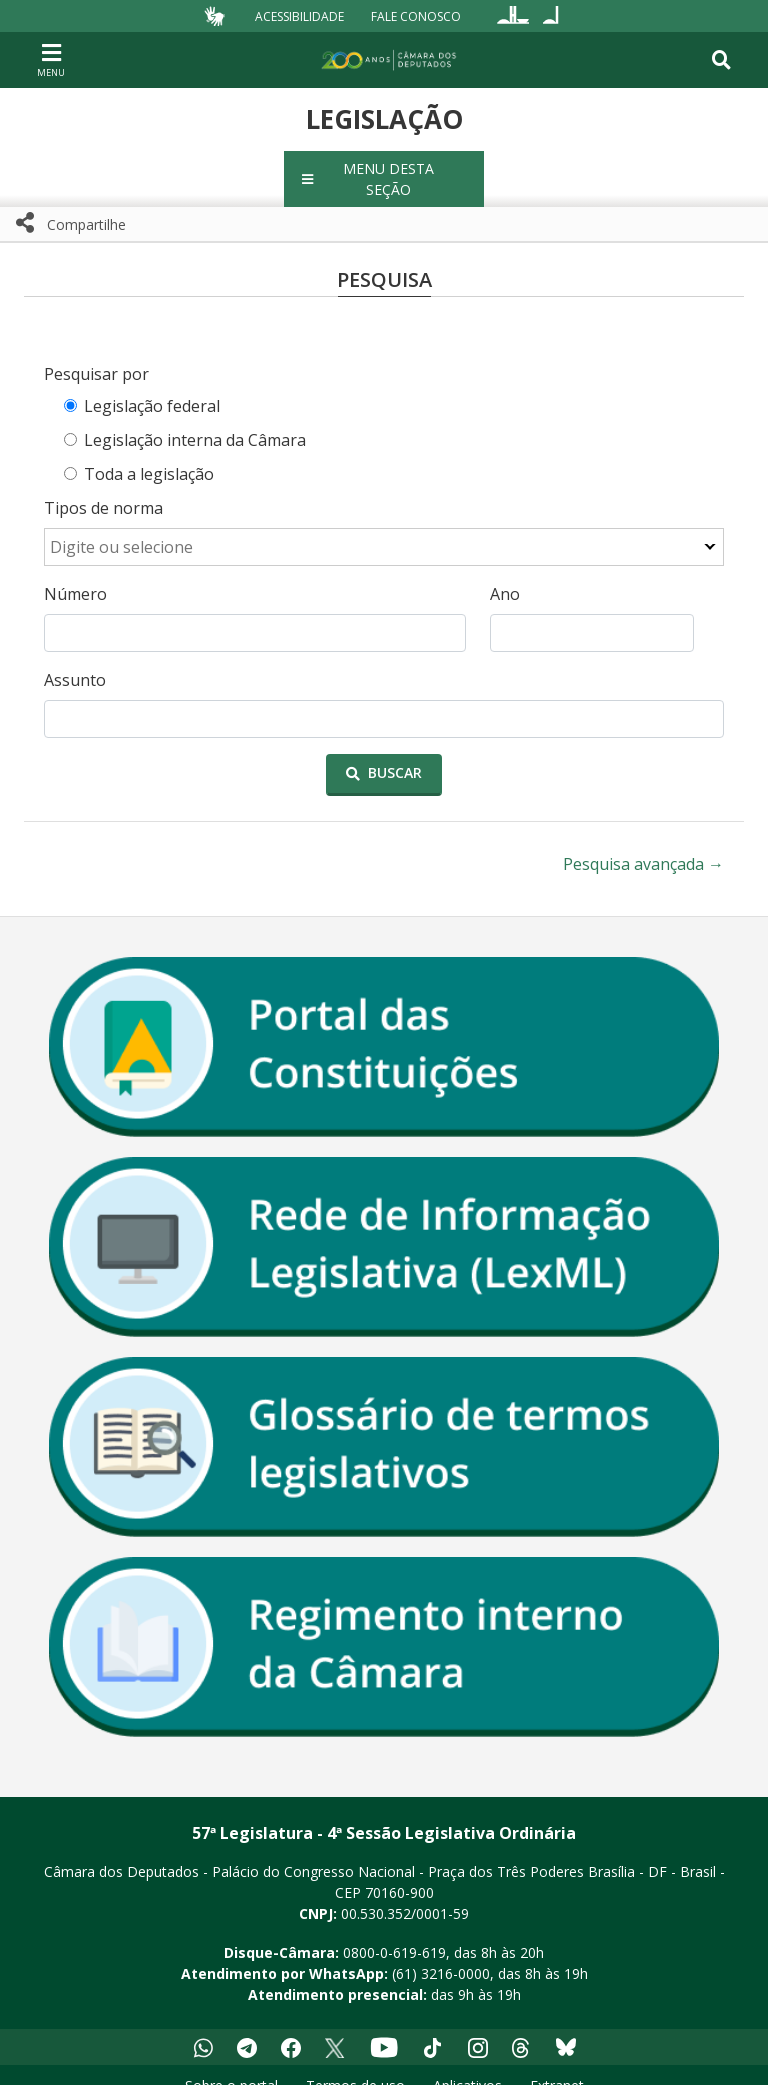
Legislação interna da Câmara (195, 419)
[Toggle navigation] (721, 60)
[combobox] (384, 526)
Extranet (557, 2064)
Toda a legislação (149, 453)
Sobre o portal (231, 2064)
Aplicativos (467, 2064)
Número (75, 573)
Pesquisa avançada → (643, 843)
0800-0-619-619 (394, 1931)
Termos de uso (355, 2064)
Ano (505, 573)
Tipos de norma (103, 487)
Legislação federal (152, 385)
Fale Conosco (416, 15)
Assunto (75, 659)
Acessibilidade (299, 15)
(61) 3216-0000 (441, 1952)
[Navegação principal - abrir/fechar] (51, 59)
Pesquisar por (96, 353)
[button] (384, 168)
